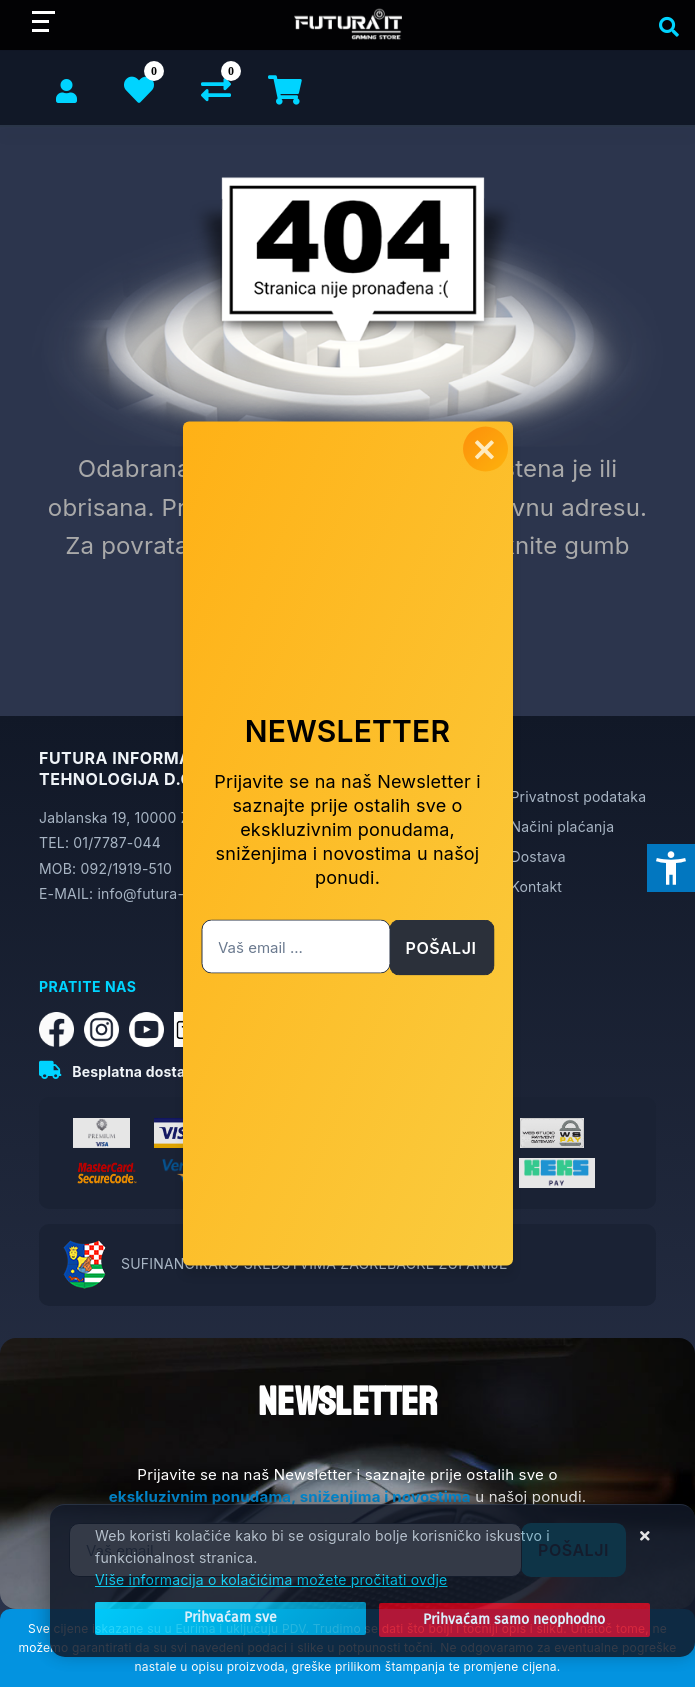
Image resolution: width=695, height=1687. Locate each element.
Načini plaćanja (562, 826)
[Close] (206, 1620)
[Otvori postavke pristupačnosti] (671, 868)
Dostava (537, 856)
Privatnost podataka (578, 796)
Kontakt (536, 886)
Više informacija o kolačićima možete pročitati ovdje (271, 1582)
